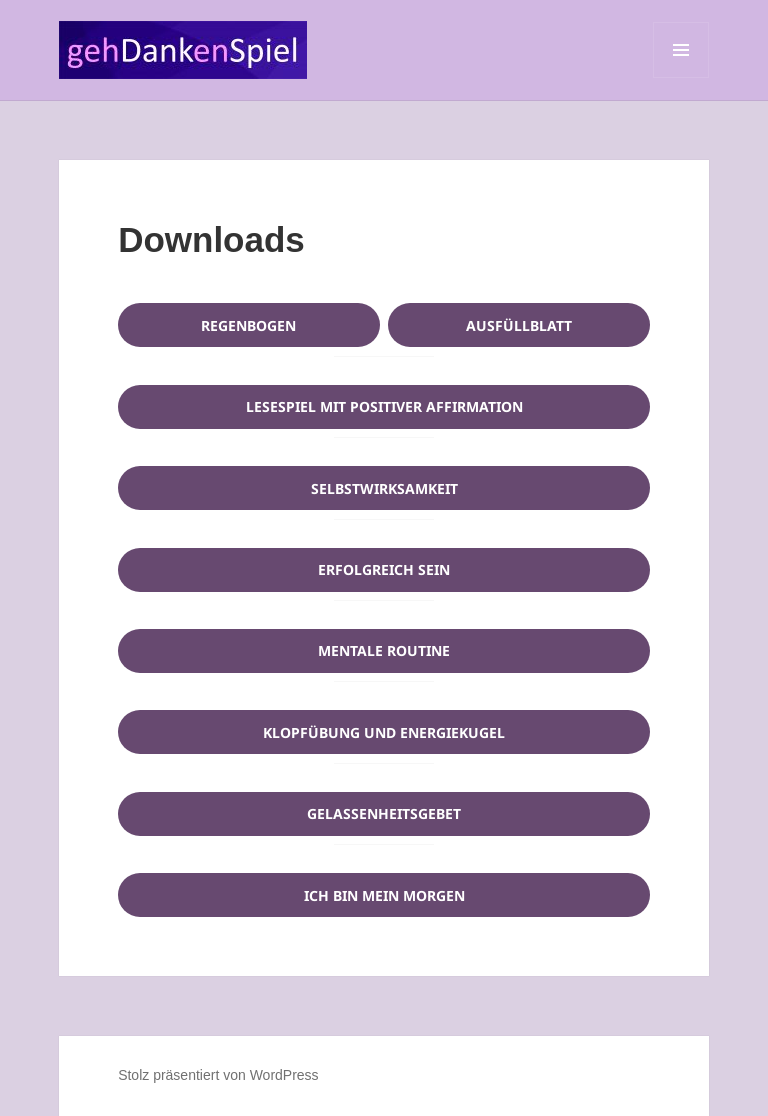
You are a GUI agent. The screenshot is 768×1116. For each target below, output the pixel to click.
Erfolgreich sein (384, 569)
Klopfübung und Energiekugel (384, 732)
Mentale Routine (384, 650)
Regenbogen (248, 325)
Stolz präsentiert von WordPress (218, 1075)
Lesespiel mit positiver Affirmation (384, 406)
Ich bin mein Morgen (384, 895)
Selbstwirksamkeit (384, 488)
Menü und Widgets (681, 77)
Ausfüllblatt (519, 325)
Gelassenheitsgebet (384, 813)
